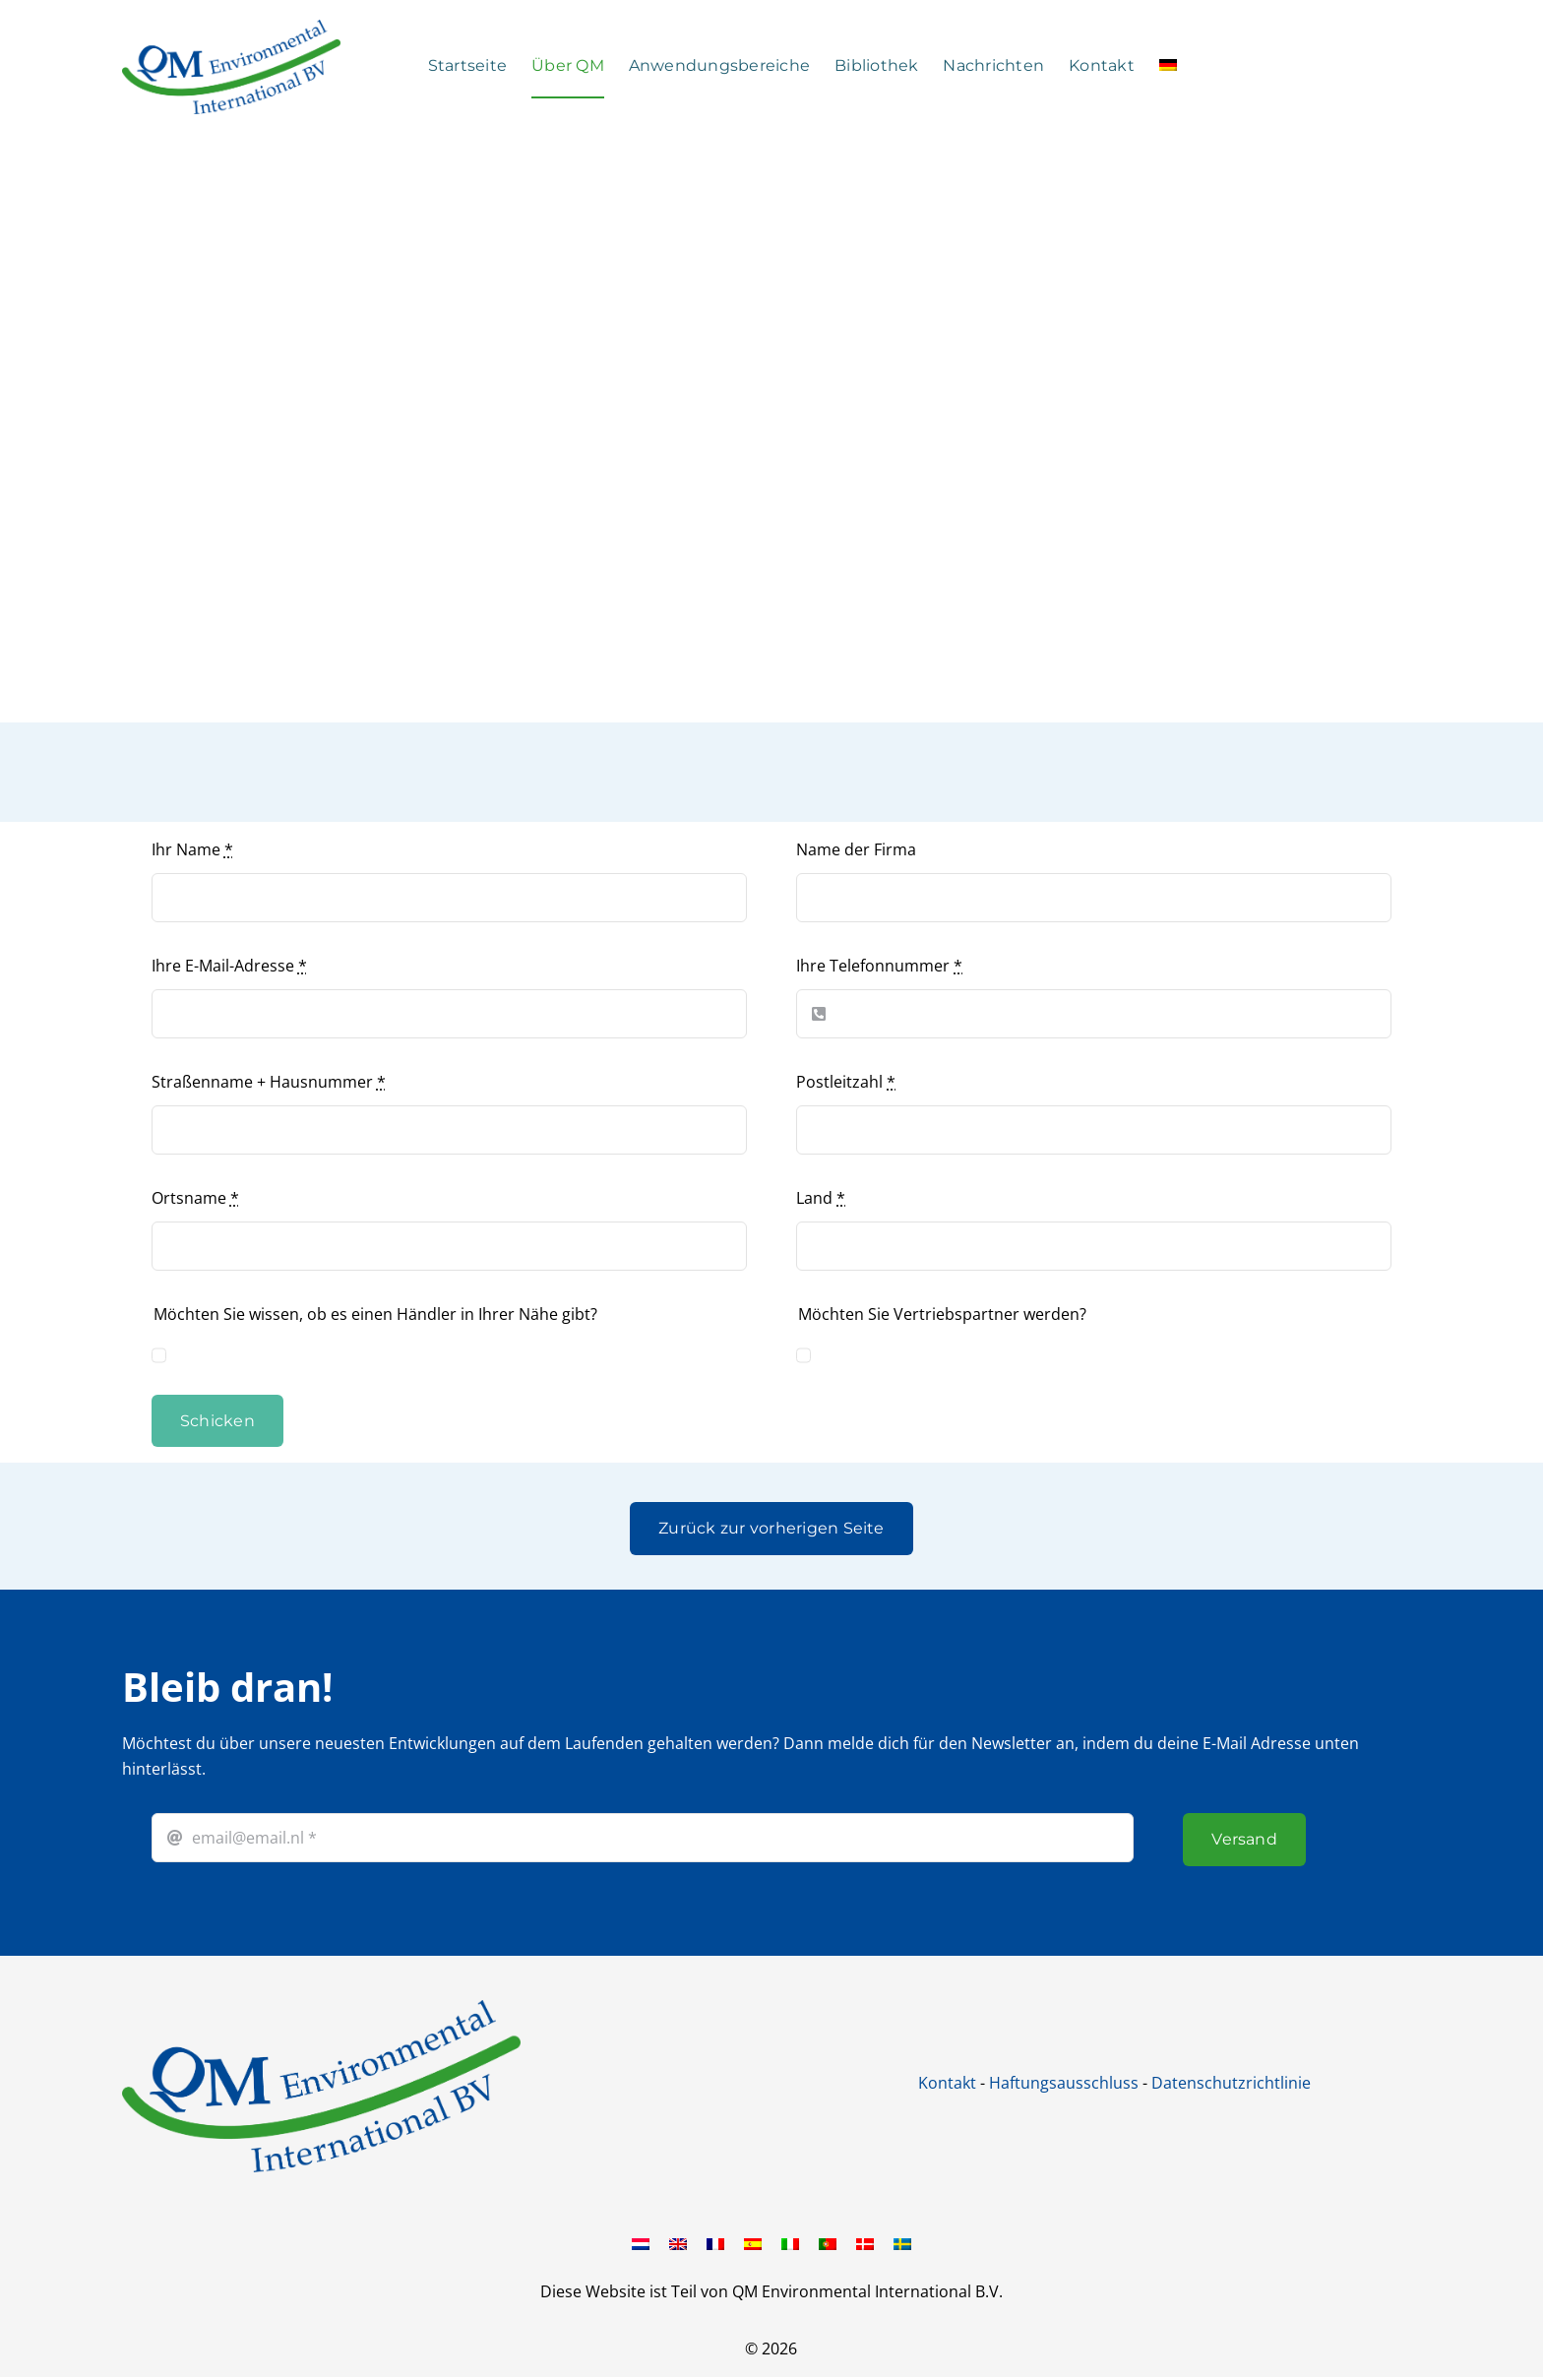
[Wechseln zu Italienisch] (790, 2242)
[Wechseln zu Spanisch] (753, 2242)
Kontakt (947, 2083)
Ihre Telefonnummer (879, 965)
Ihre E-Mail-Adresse (229, 965)
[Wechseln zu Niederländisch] (640, 2242)
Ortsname (195, 1198)
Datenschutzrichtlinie (1231, 2083)
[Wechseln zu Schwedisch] (902, 2242)
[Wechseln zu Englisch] (678, 2242)
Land (820, 1198)
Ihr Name (192, 849)
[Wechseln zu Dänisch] (865, 2242)
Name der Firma (856, 849)
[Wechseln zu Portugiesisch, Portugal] (827, 2242)
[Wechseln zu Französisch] (715, 2242)
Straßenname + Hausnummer (269, 1082)
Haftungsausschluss (1064, 2083)
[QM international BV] (321, 2008)
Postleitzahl (845, 1082)
